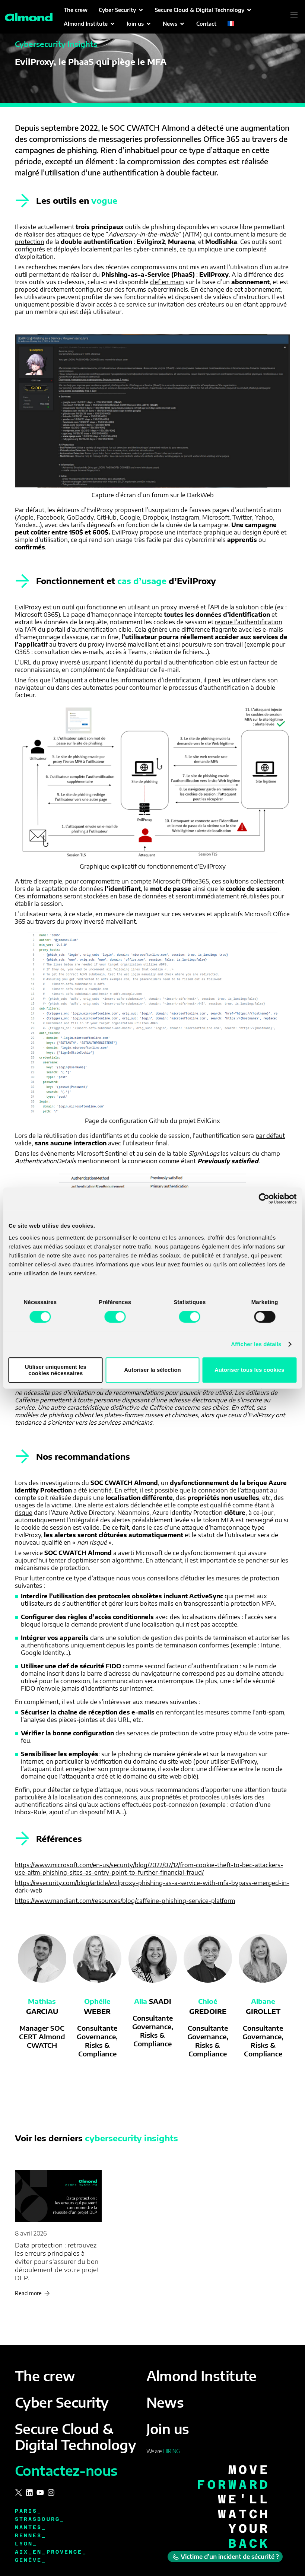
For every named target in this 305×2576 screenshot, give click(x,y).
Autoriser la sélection (152, 1370)
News (165, 2402)
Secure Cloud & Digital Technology (75, 2436)
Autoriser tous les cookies (250, 1370)
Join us (167, 2428)
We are (163, 2451)
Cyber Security (61, 2402)
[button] (121, 10)
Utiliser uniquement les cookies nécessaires (55, 1370)
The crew (45, 2375)
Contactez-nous (66, 2470)
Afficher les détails (256, 1344)
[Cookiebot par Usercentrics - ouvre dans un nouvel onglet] (263, 1198)
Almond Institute (201, 2375)
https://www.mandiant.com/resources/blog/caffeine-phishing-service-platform (125, 1900)
